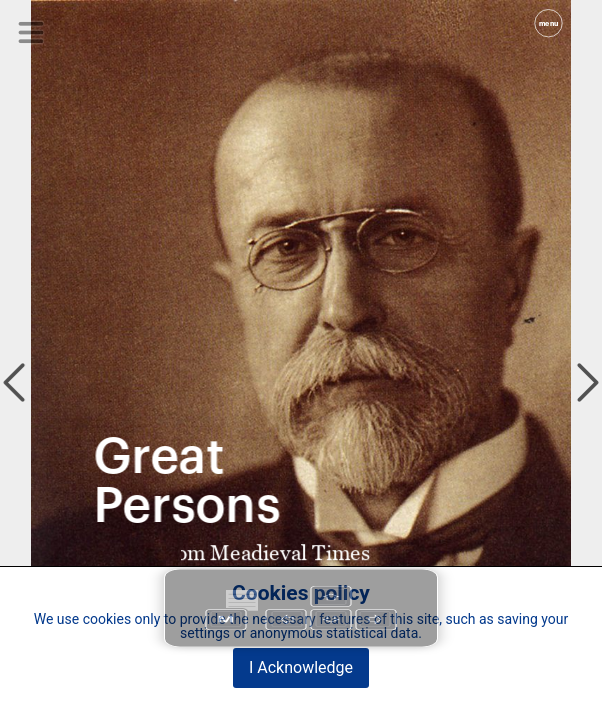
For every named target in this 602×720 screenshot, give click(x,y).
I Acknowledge (301, 667)
